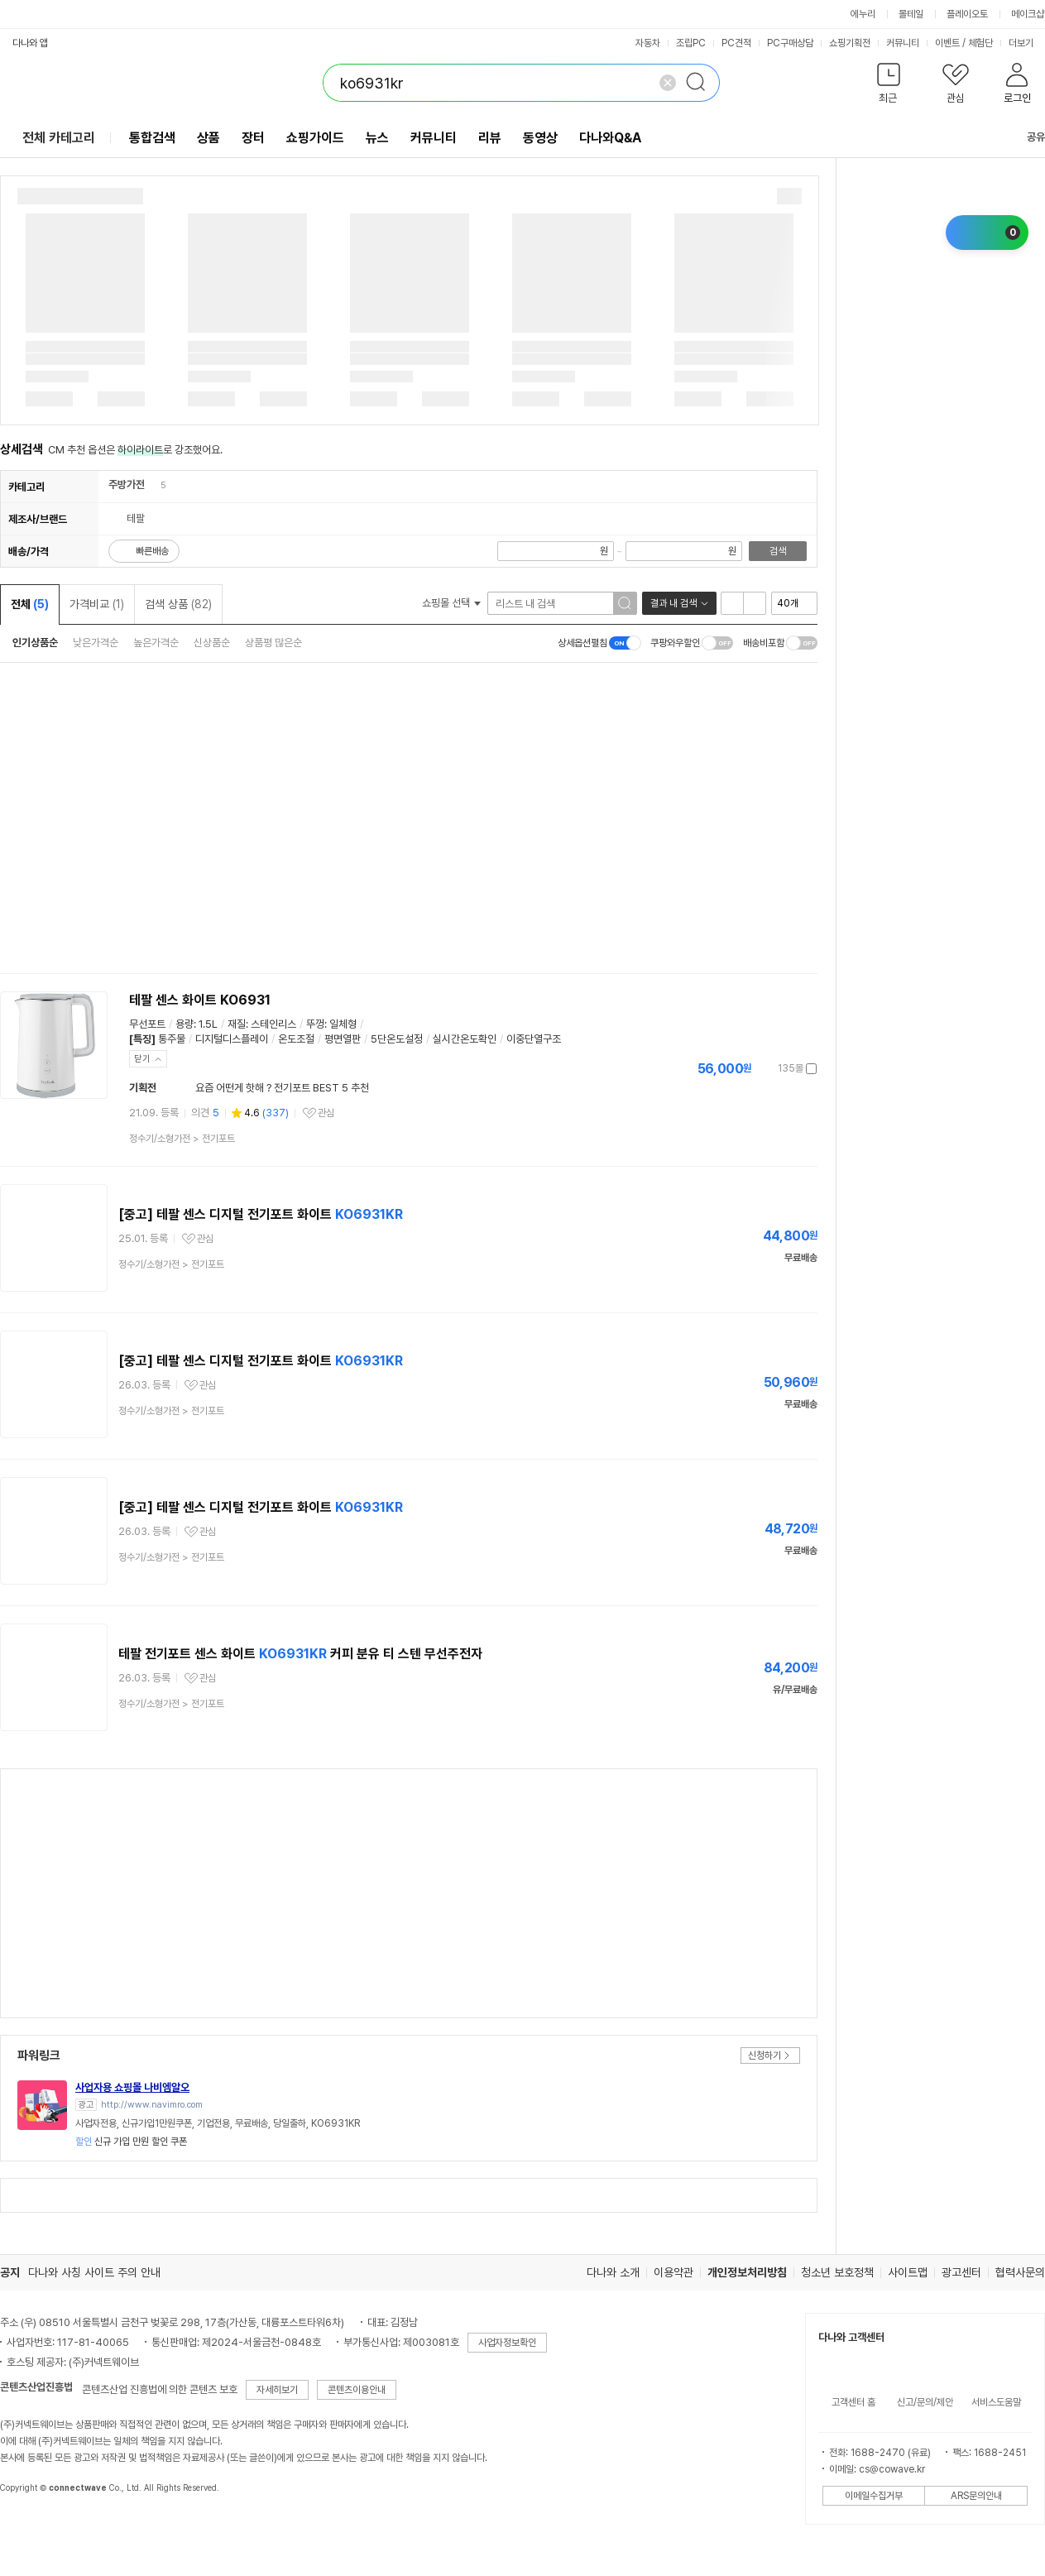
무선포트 (147, 1024)
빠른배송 (152, 551)
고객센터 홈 (853, 2402)
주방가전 (126, 484)
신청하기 (764, 2055)
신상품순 (212, 642)
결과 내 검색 (673, 603)
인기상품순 (35, 642)
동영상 (540, 138)
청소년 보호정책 (837, 2272)
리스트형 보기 (732, 603)
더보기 (1026, 43)
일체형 (343, 1024)
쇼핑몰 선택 (451, 603)
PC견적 (736, 43)
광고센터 (961, 2272)
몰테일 (911, 14)
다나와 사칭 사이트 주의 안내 (94, 2272)
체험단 (980, 43)
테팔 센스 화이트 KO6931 (200, 1000)
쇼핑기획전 (849, 43)
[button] (888, 86)
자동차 (647, 43)
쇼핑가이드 (315, 138)
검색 (777, 551)
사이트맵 (908, 2272)
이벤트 (947, 43)
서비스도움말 (996, 2402)
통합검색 (152, 138)
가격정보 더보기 (759, 1068)
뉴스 (377, 138)
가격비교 (97, 604)
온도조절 (296, 1039)
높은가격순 (156, 642)
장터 (253, 138)
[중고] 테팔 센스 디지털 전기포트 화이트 (260, 1214)
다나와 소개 (613, 2272)
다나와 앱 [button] (30, 43)
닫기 (142, 1058)
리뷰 (489, 138)
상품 (208, 138)
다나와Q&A (610, 138)
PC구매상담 (790, 43)
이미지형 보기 (754, 603)
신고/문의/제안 (925, 2402)
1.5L (208, 1024)
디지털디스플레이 (231, 1039)
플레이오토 (967, 14)
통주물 (171, 1039)
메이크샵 (1027, 14)
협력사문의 (1020, 2272)
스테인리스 (273, 1024)
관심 (326, 1113)
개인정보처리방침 (747, 2272)
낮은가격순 (95, 642)
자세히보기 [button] (277, 2390)
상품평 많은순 (273, 642)
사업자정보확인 (507, 2342)
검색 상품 (178, 604)
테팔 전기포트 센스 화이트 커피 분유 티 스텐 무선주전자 (300, 1654)
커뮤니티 (902, 43)
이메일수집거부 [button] (874, 2496)
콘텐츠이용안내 (357, 2390)
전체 (30, 604)
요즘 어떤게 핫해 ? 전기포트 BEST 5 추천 (282, 1088)
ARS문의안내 (976, 2496)
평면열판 (342, 1039)
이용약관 (673, 2272)
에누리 (863, 14)
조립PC (691, 43)
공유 (1026, 137)
